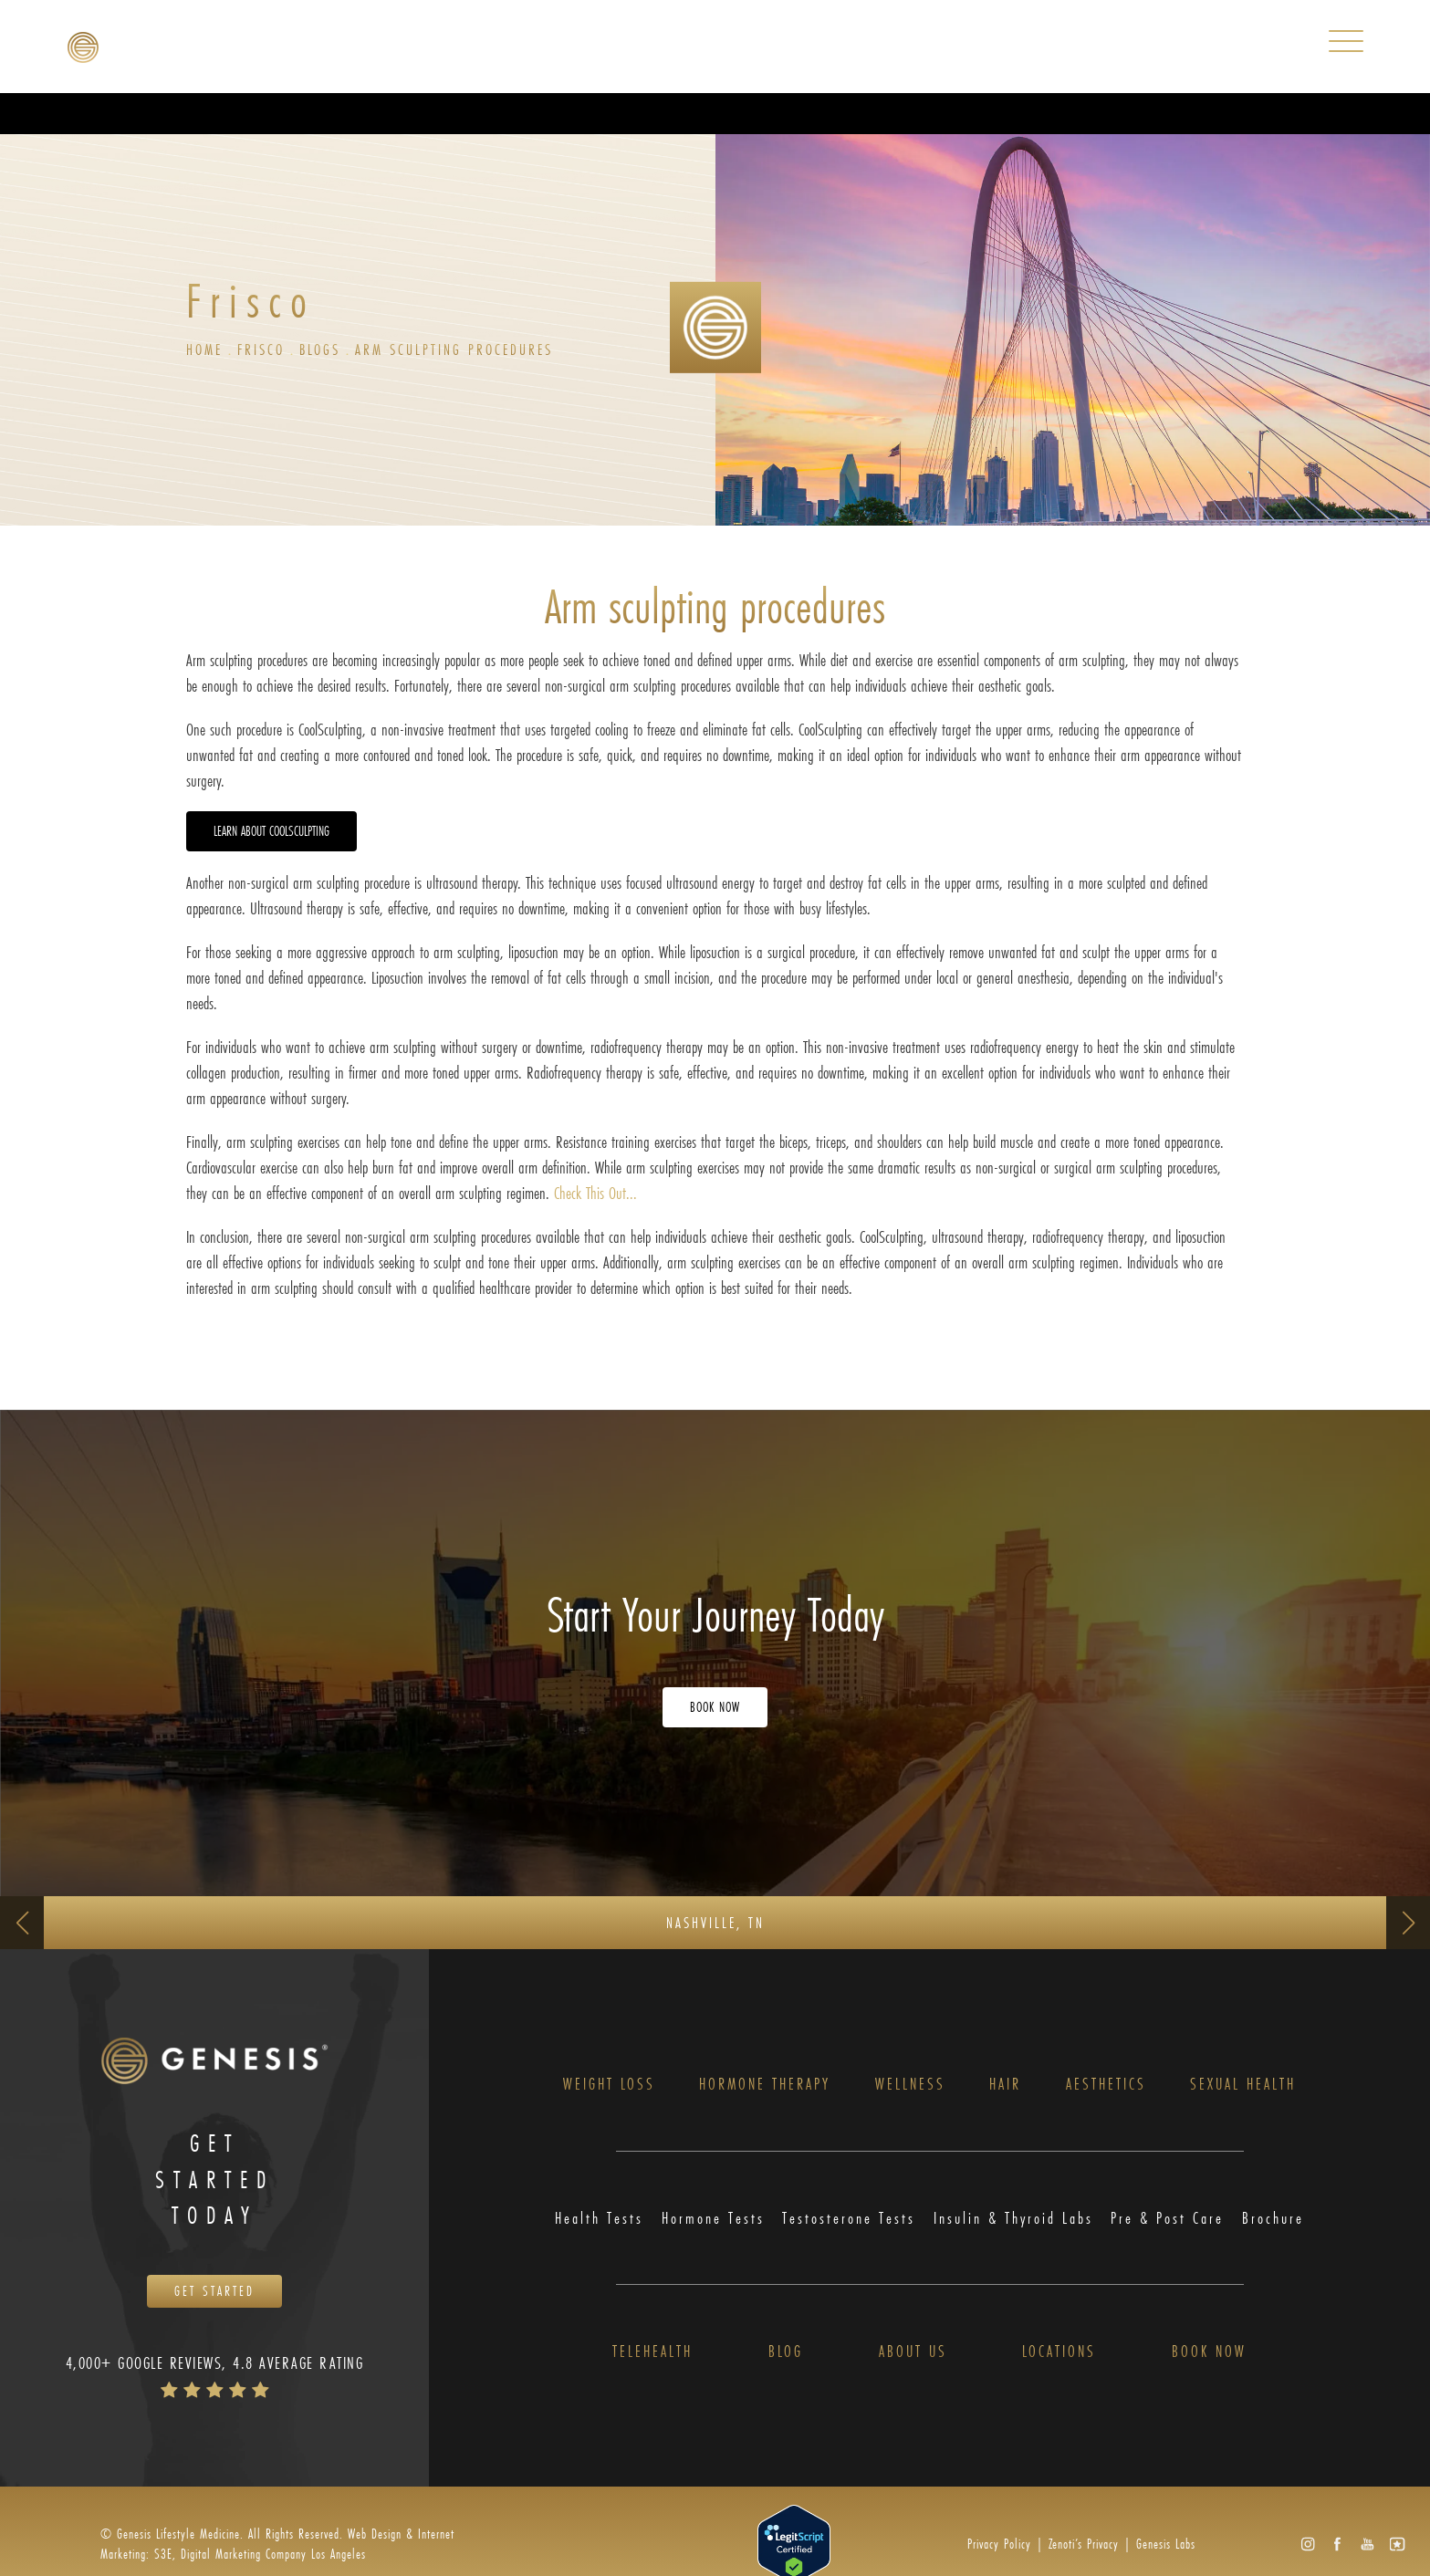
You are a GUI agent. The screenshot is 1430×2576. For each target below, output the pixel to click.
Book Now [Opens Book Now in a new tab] (715, 1706)
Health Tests (599, 2218)
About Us (913, 2351)
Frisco (261, 349)
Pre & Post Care (1167, 2218)
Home (204, 349)
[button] (1307, 2544)
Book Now (1209, 2351)
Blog (785, 2351)
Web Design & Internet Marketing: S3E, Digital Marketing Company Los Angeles (277, 2543)
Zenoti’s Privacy (1084, 2543)
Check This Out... (595, 1193)
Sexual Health (1243, 2084)
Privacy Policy (999, 2543)
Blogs (319, 349)
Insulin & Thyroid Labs (1013, 2218)
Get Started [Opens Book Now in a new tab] (214, 2290)
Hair (1005, 2084)
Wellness (910, 2084)
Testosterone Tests (848, 2218)
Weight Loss (609, 2084)
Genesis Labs (1165, 2543)
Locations (1059, 2351)
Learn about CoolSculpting (271, 830)
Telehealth (652, 2351)
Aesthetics (1106, 2084)
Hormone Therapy (764, 2084)
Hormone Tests (713, 2218)
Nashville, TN (715, 1922)
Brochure (1273, 2218)
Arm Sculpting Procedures (454, 349)
